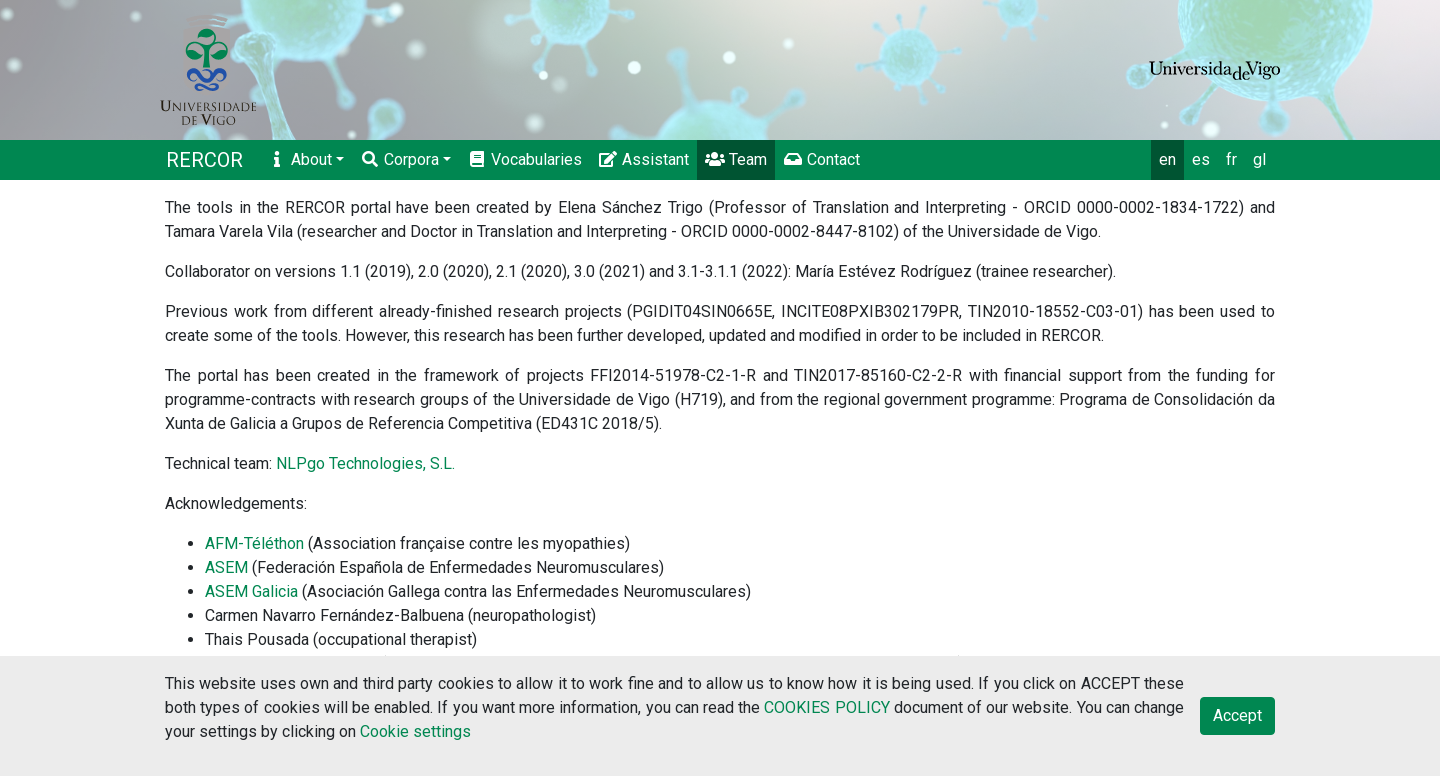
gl (1259, 159)
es (1201, 159)
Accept (1237, 715)
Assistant (643, 159)
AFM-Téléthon (254, 543)
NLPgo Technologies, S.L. (365, 463)
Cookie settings (415, 731)
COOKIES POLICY (826, 707)
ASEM (226, 567)
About (299, 159)
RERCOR (204, 160)
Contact (821, 159)
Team (736, 159)
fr (1231, 159)
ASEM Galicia (251, 591)
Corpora (399, 159)
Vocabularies (524, 159)
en (1167, 159)
